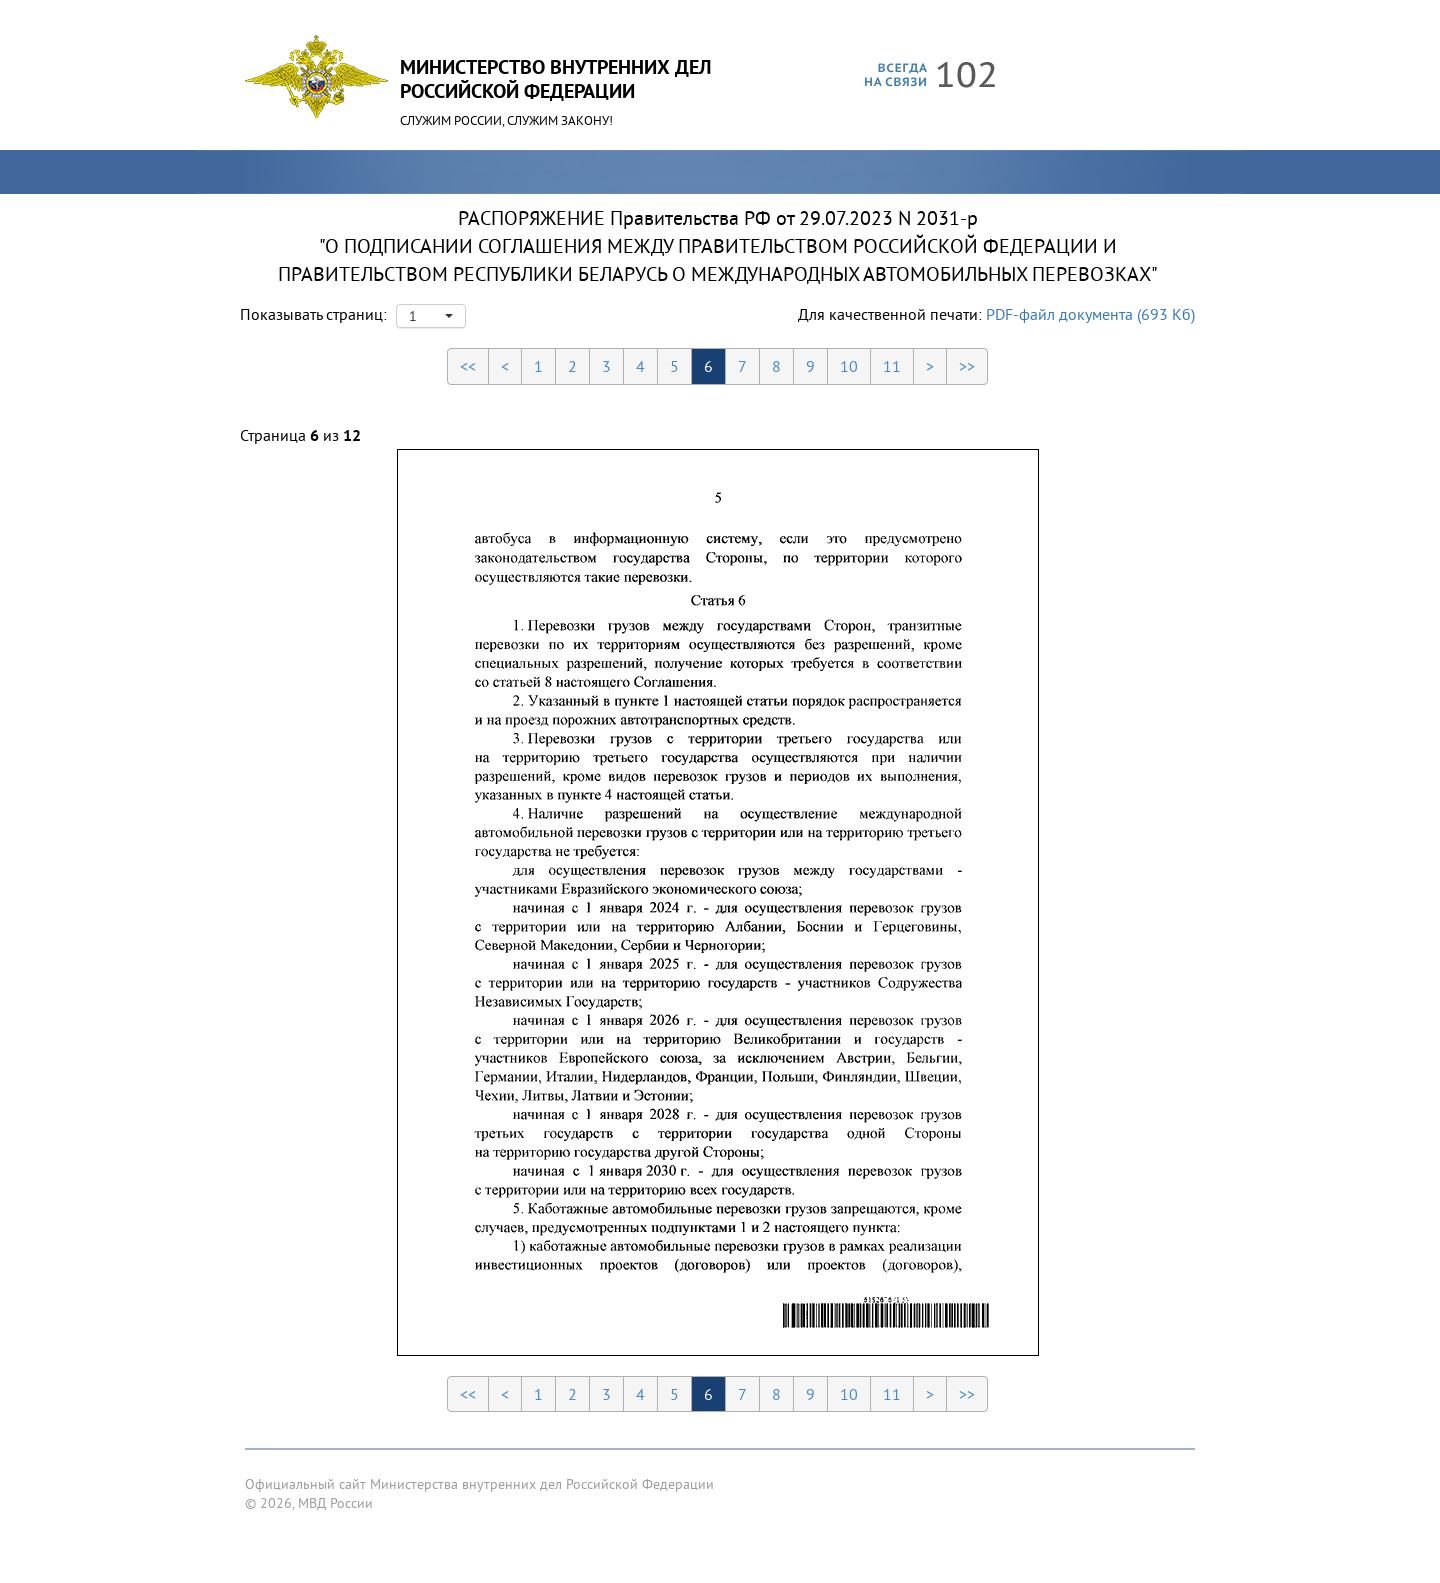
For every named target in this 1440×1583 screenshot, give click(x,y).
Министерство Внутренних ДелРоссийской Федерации (555, 79)
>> (967, 366)
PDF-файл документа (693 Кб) (1090, 314)
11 (892, 366)
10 (849, 366)
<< (468, 366)
